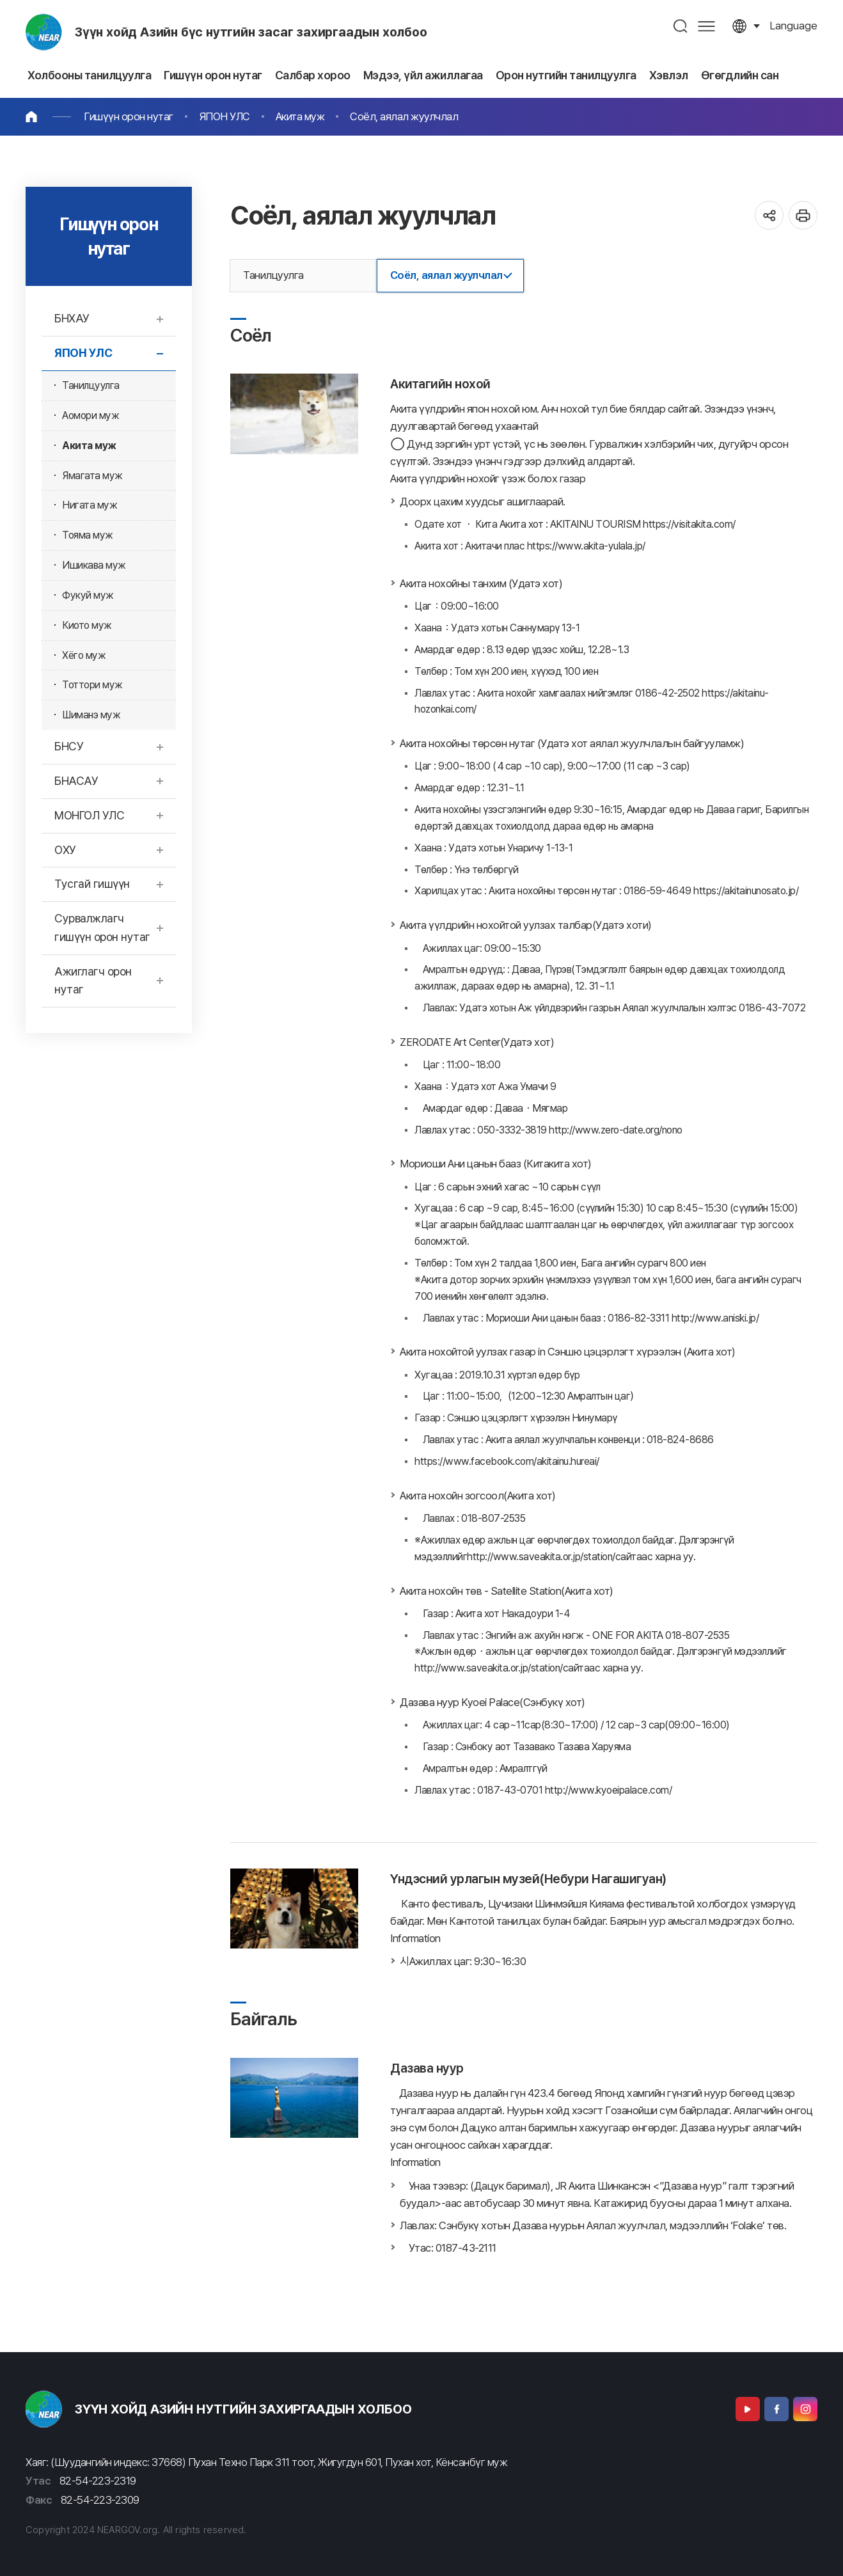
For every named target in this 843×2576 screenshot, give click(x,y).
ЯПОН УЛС (224, 116)
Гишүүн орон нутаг (128, 116)
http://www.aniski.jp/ (715, 1318)
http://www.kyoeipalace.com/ (608, 1790)
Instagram (805, 2409)
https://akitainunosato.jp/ (745, 891)
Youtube (748, 2409)
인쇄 (803, 215)
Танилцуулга (273, 275)
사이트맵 (706, 26)
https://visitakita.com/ (689, 524)
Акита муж (300, 116)
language (793, 25)
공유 (769, 215)
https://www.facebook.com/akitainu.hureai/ (506, 1461)
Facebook (776, 2409)
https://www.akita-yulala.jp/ (586, 546)
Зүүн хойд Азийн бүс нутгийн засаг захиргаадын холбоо (251, 32)
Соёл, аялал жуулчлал (404, 116)
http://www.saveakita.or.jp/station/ (541, 1557)
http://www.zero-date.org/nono (615, 1130)
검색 (680, 26)
